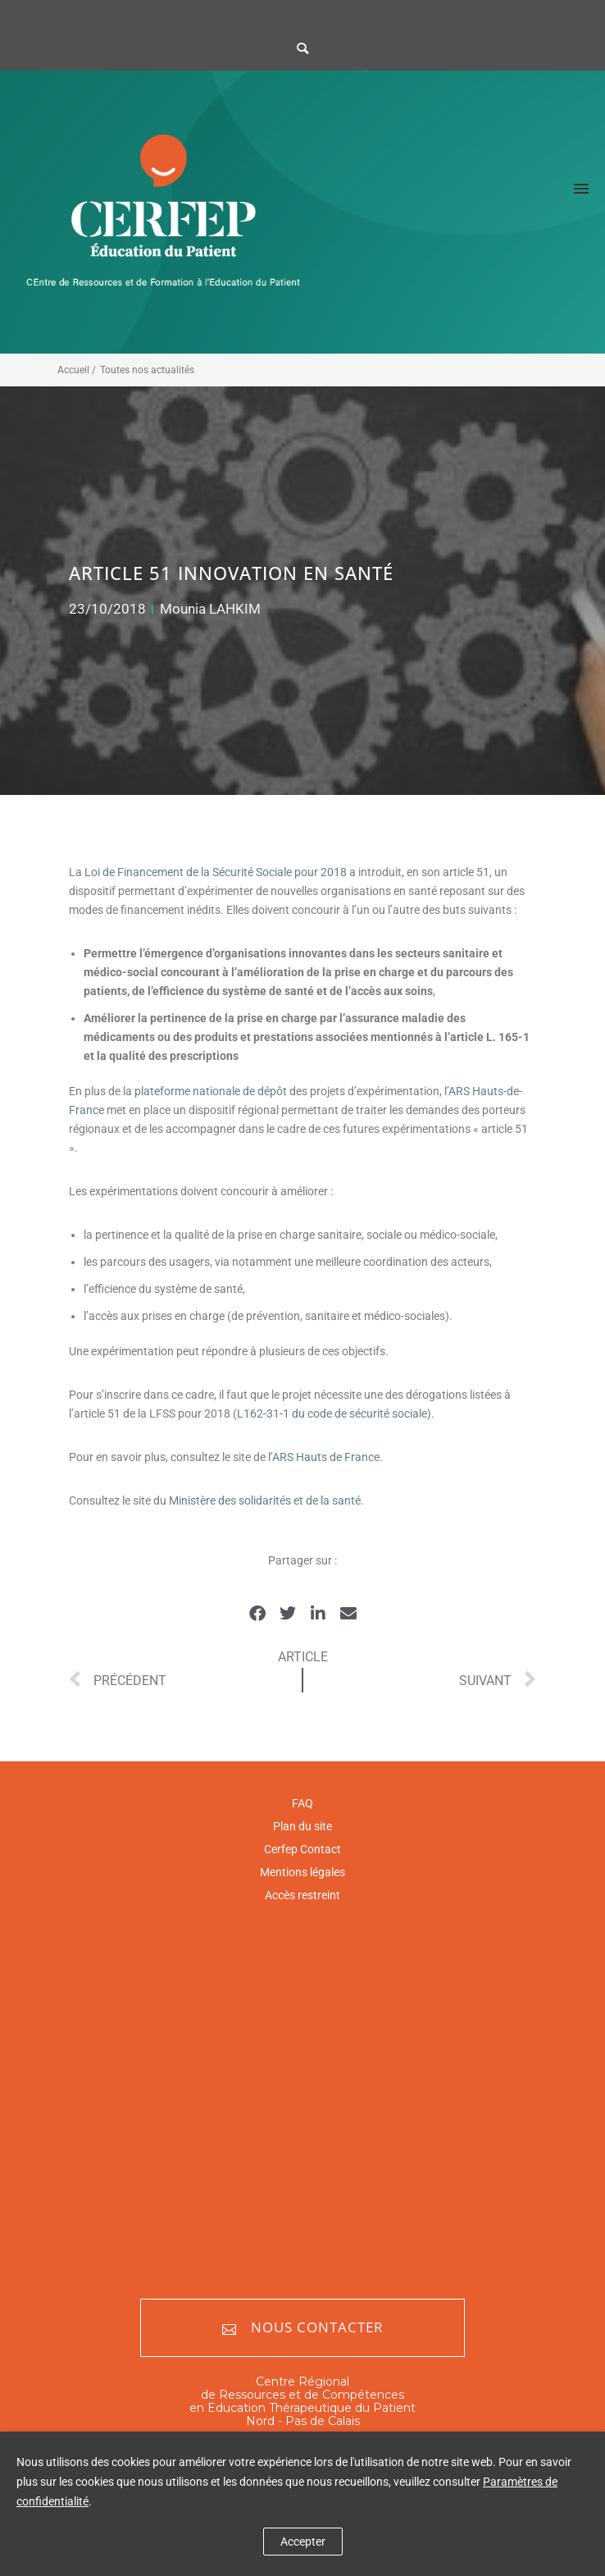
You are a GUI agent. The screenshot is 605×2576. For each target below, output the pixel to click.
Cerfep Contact (302, 1849)
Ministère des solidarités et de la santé (265, 1500)
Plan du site (302, 1826)
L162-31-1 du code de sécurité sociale (332, 1413)
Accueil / (76, 370)
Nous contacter (303, 2328)
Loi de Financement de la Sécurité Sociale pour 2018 (216, 872)
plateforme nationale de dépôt (210, 1091)
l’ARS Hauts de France (324, 1457)
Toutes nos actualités (147, 370)
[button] (257, 1613)
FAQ (302, 1803)
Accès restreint (302, 1895)
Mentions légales (302, 1872)
